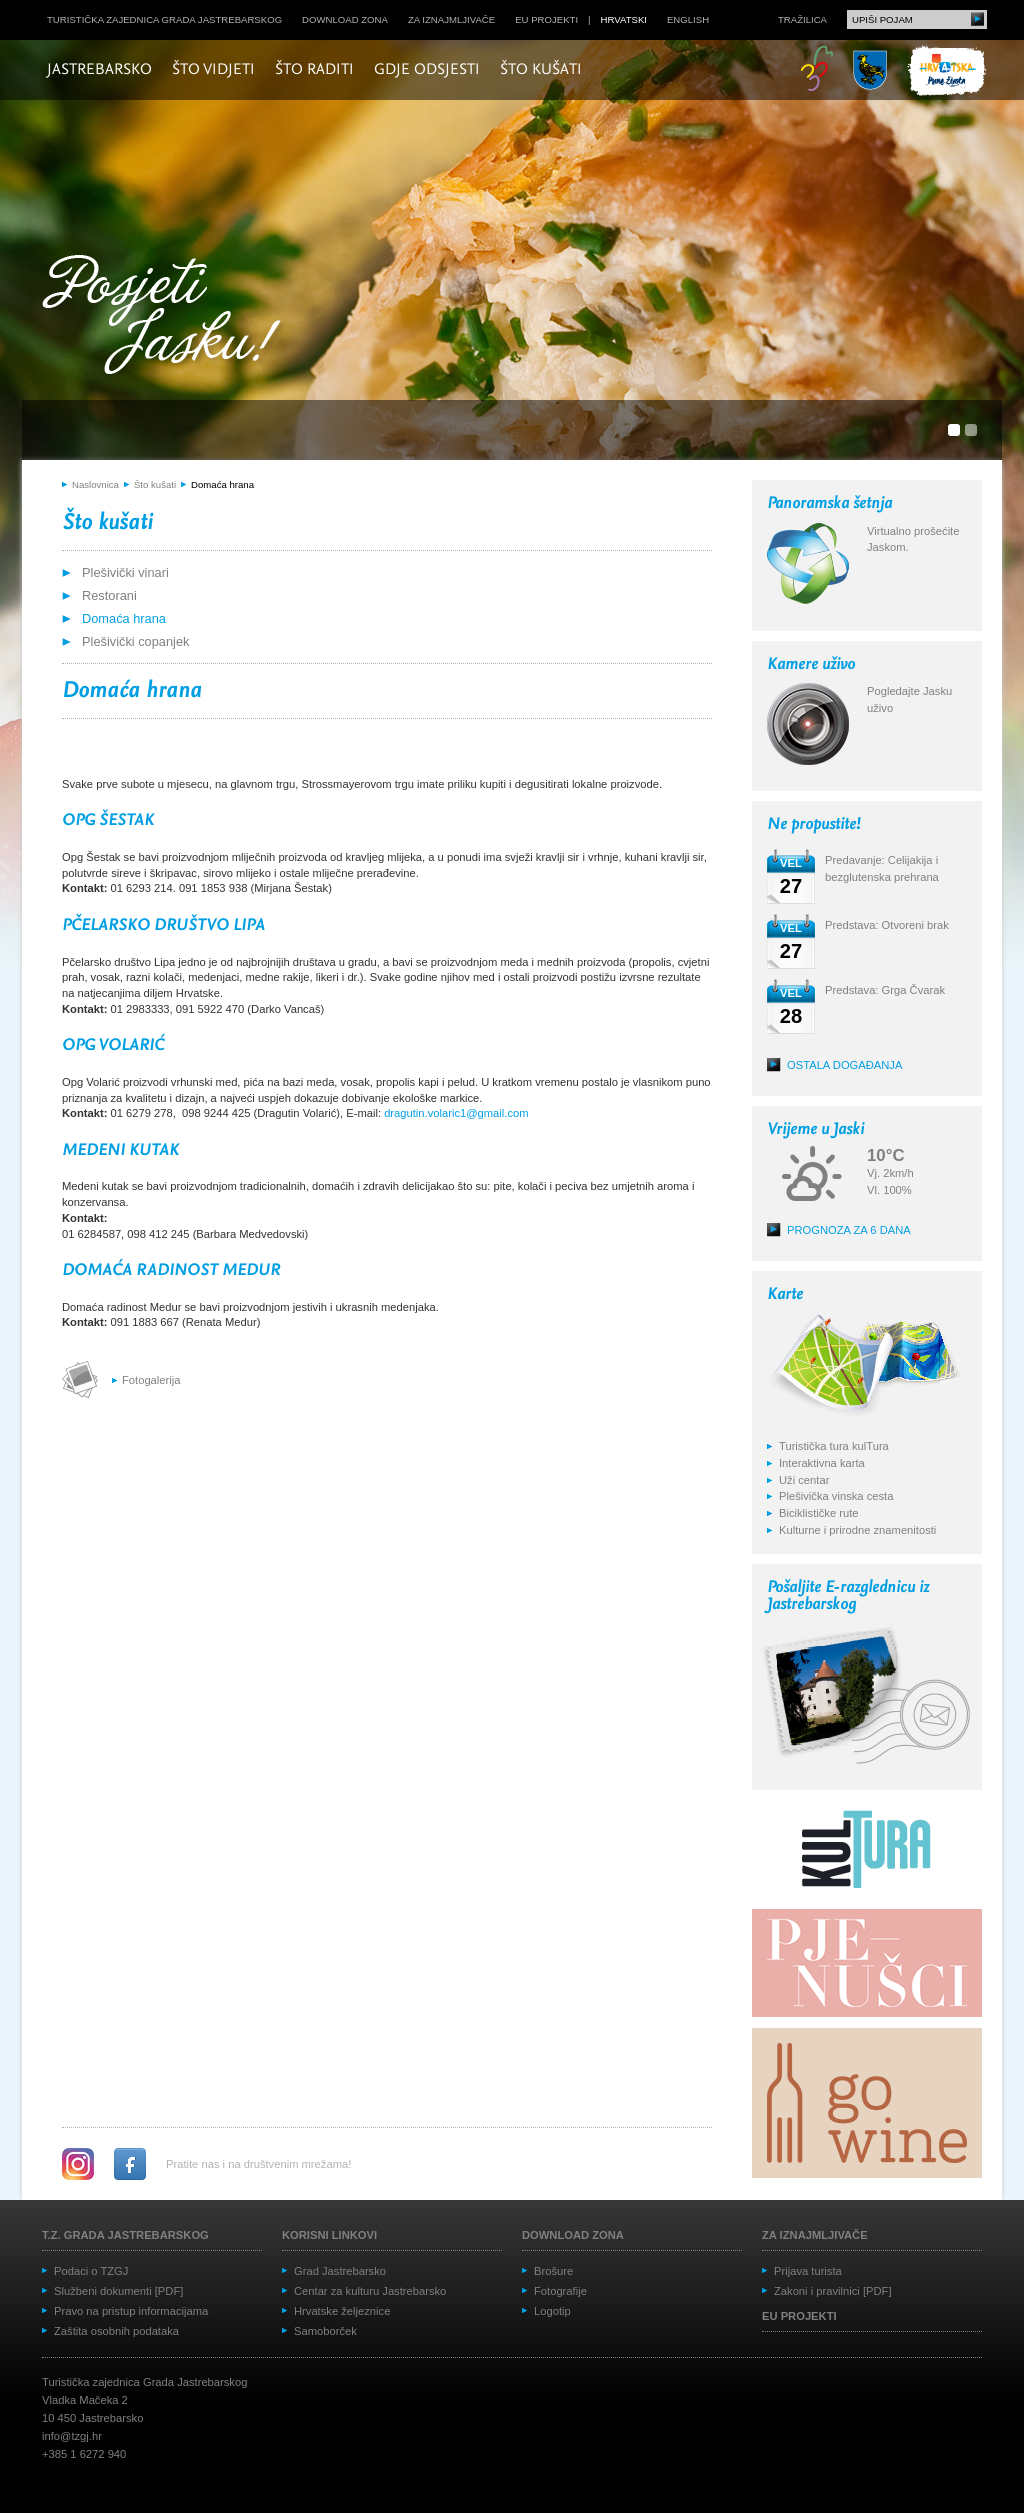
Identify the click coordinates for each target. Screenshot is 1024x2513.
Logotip (552, 2311)
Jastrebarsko (99, 70)
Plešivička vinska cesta (836, 1496)
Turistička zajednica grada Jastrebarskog (164, 19)
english (688, 19)
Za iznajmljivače (451, 19)
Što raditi (314, 70)
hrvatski (624, 19)
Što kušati (541, 70)
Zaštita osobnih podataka (116, 2331)
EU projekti (546, 19)
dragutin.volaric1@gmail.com (456, 1113)
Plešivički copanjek (135, 641)
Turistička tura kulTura (834, 1446)
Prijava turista (808, 2271)
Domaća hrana (222, 484)
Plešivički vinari (125, 572)
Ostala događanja (844, 1065)
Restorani (109, 595)
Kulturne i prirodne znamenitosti (857, 1530)
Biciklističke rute (819, 1513)
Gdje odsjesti (427, 70)
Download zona (345, 19)
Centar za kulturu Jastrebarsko (370, 2291)
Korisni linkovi (329, 2235)
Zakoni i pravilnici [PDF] (833, 2291)
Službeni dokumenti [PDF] (118, 2291)
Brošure (553, 2271)
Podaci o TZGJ (91, 2271)
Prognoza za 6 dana (849, 1230)
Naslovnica (95, 484)
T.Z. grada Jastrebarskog (125, 2235)
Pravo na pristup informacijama (131, 2311)
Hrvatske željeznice (342, 2311)
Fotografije (560, 2291)
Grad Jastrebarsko (340, 2271)
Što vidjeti (213, 70)
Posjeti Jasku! (167, 317)
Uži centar (804, 1480)
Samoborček (325, 2331)
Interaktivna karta (822, 1463)
